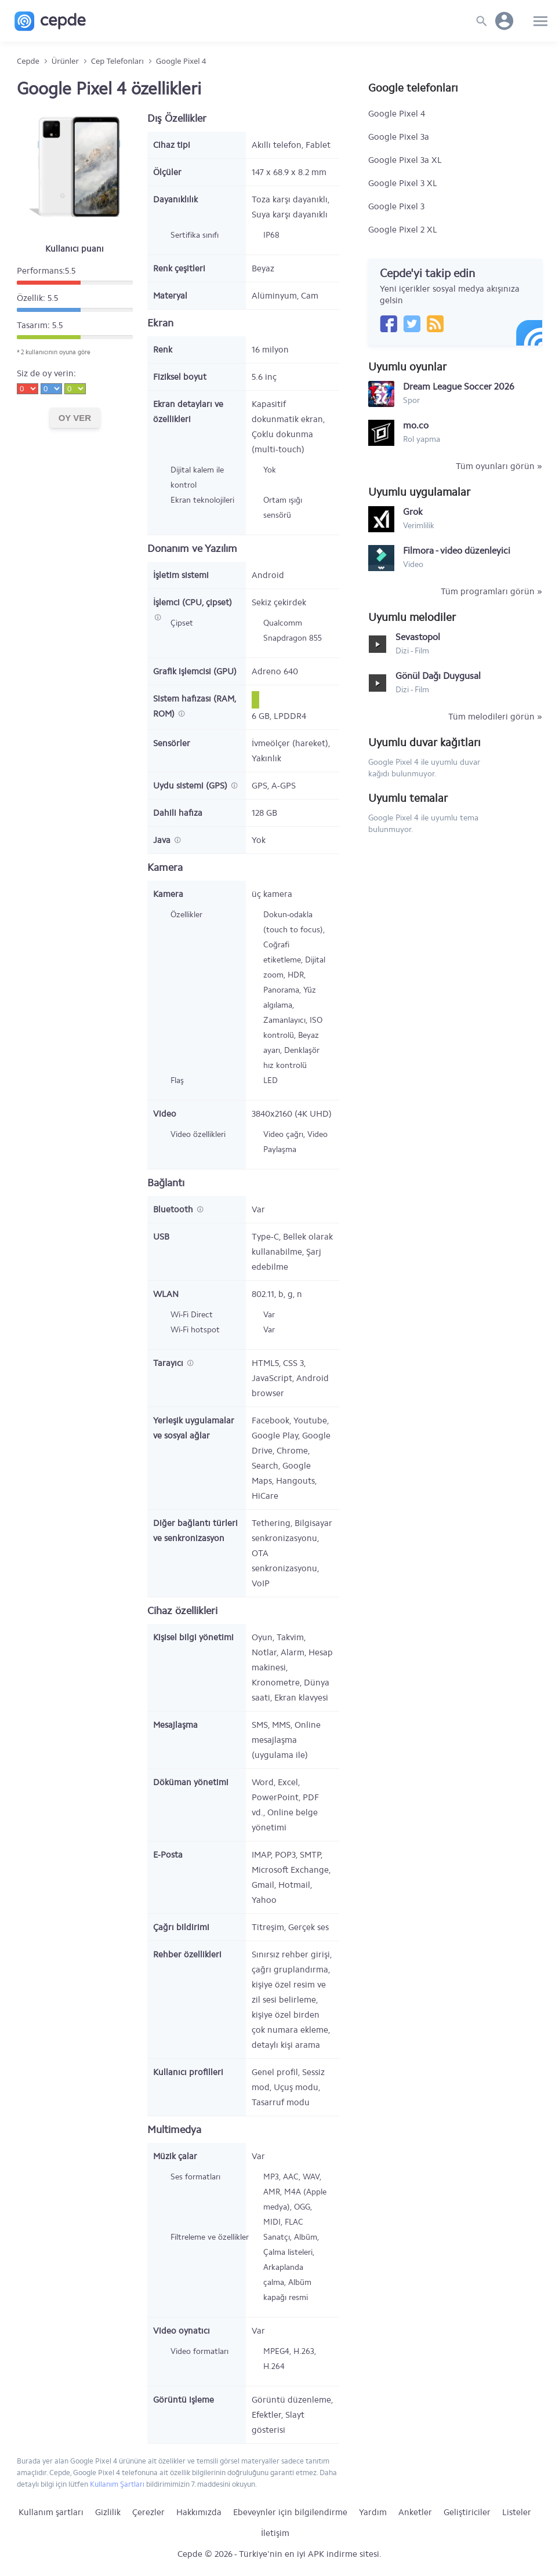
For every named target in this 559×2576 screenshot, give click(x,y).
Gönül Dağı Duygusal (438, 675)
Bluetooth (174, 1209)
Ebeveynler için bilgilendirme (290, 2512)
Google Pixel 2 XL (402, 229)
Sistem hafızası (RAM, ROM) (194, 706)
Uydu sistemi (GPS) (191, 785)
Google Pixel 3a (398, 137)
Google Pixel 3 (396, 206)
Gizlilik (108, 2512)
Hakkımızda (199, 2512)
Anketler (415, 2512)
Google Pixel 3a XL (405, 160)
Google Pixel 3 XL (402, 183)
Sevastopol (417, 636)
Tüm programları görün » (491, 591)
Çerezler (148, 2512)
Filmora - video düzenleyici (456, 550)
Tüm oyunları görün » (499, 466)
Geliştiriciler (467, 2512)
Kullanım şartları (51, 2512)
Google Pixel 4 (396, 113)
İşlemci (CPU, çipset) (192, 602)
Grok (413, 511)
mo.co (416, 425)
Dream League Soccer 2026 (458, 386)
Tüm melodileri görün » (495, 716)
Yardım (373, 2512)
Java (163, 840)
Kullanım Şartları (117, 2484)
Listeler (516, 2512)
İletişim (275, 2533)
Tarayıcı (169, 1363)
